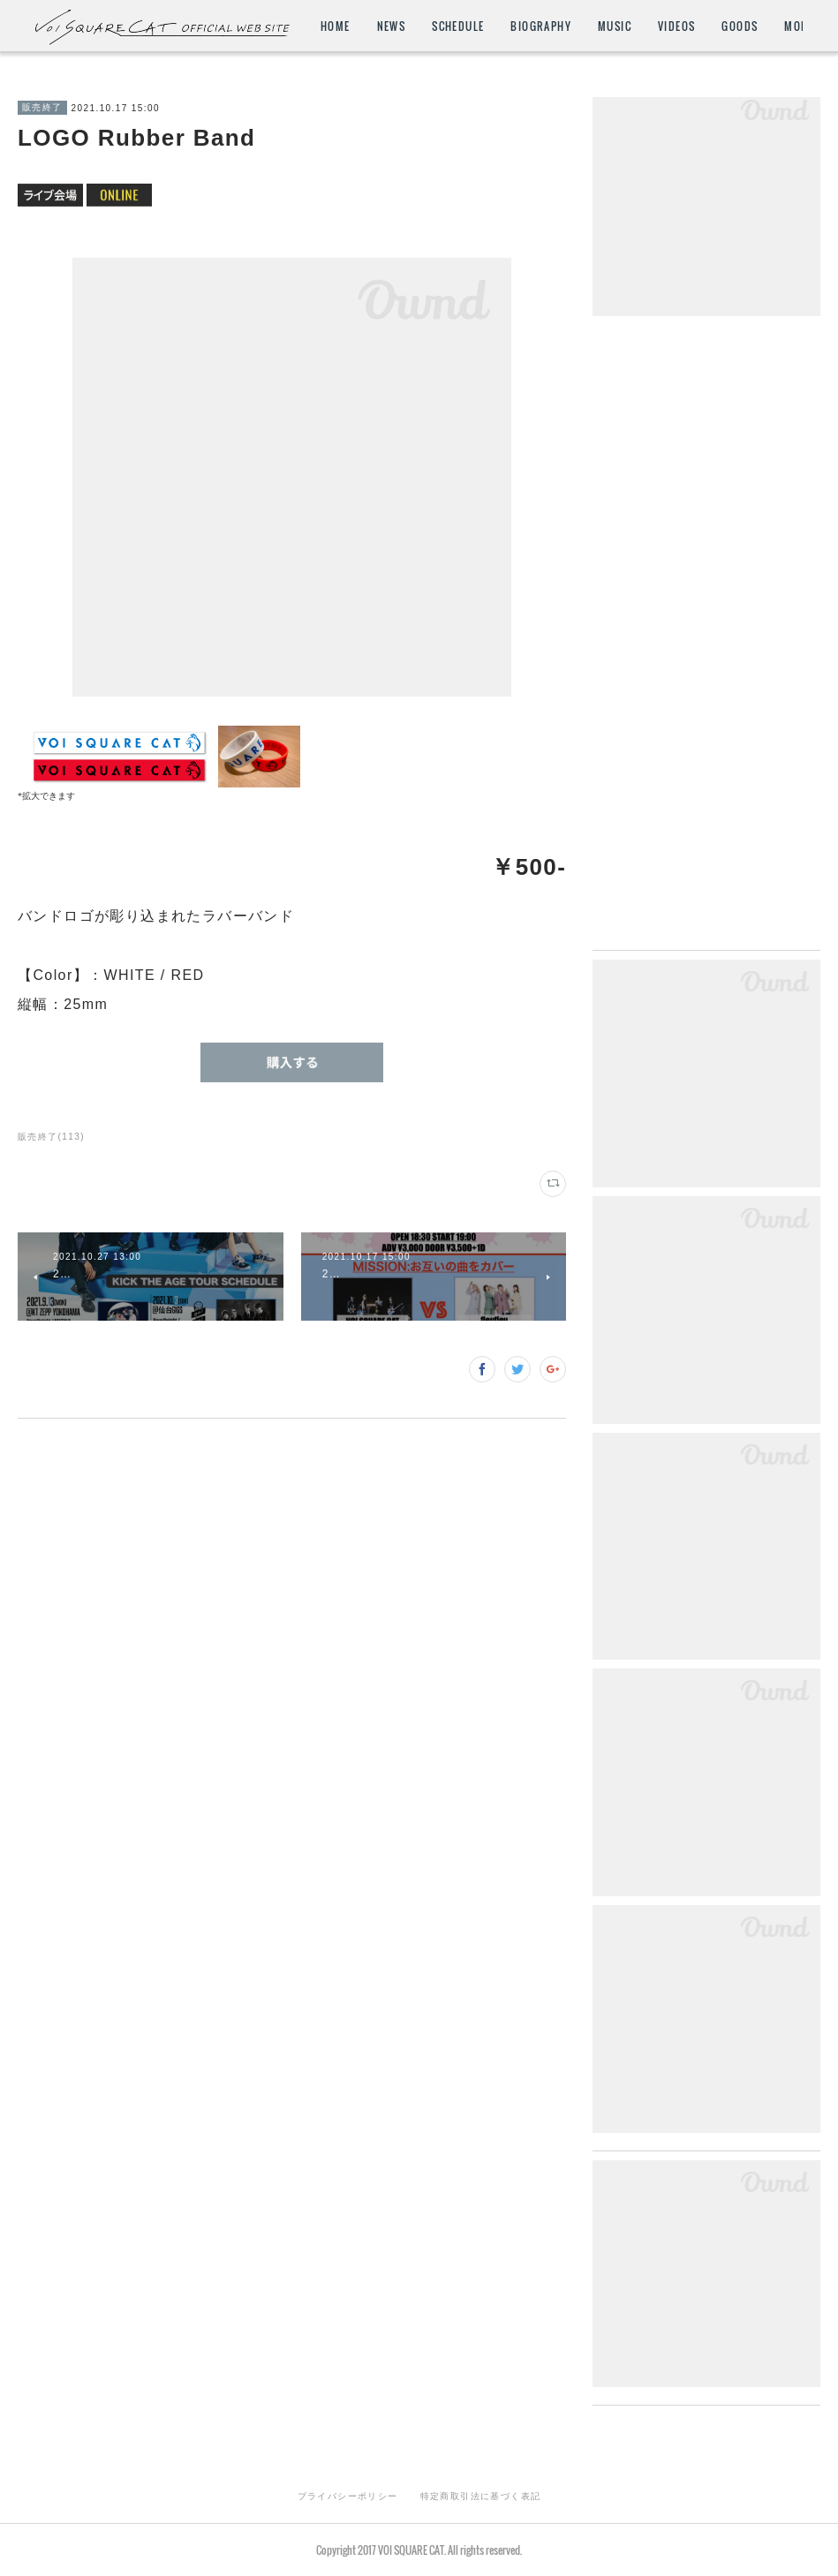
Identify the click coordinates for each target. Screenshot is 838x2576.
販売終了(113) (51, 1136)
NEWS (493, 26)
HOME (437, 26)
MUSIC (716, 26)
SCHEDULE (560, 26)
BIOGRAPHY (643, 26)
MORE (774, 26)
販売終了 (42, 107)
